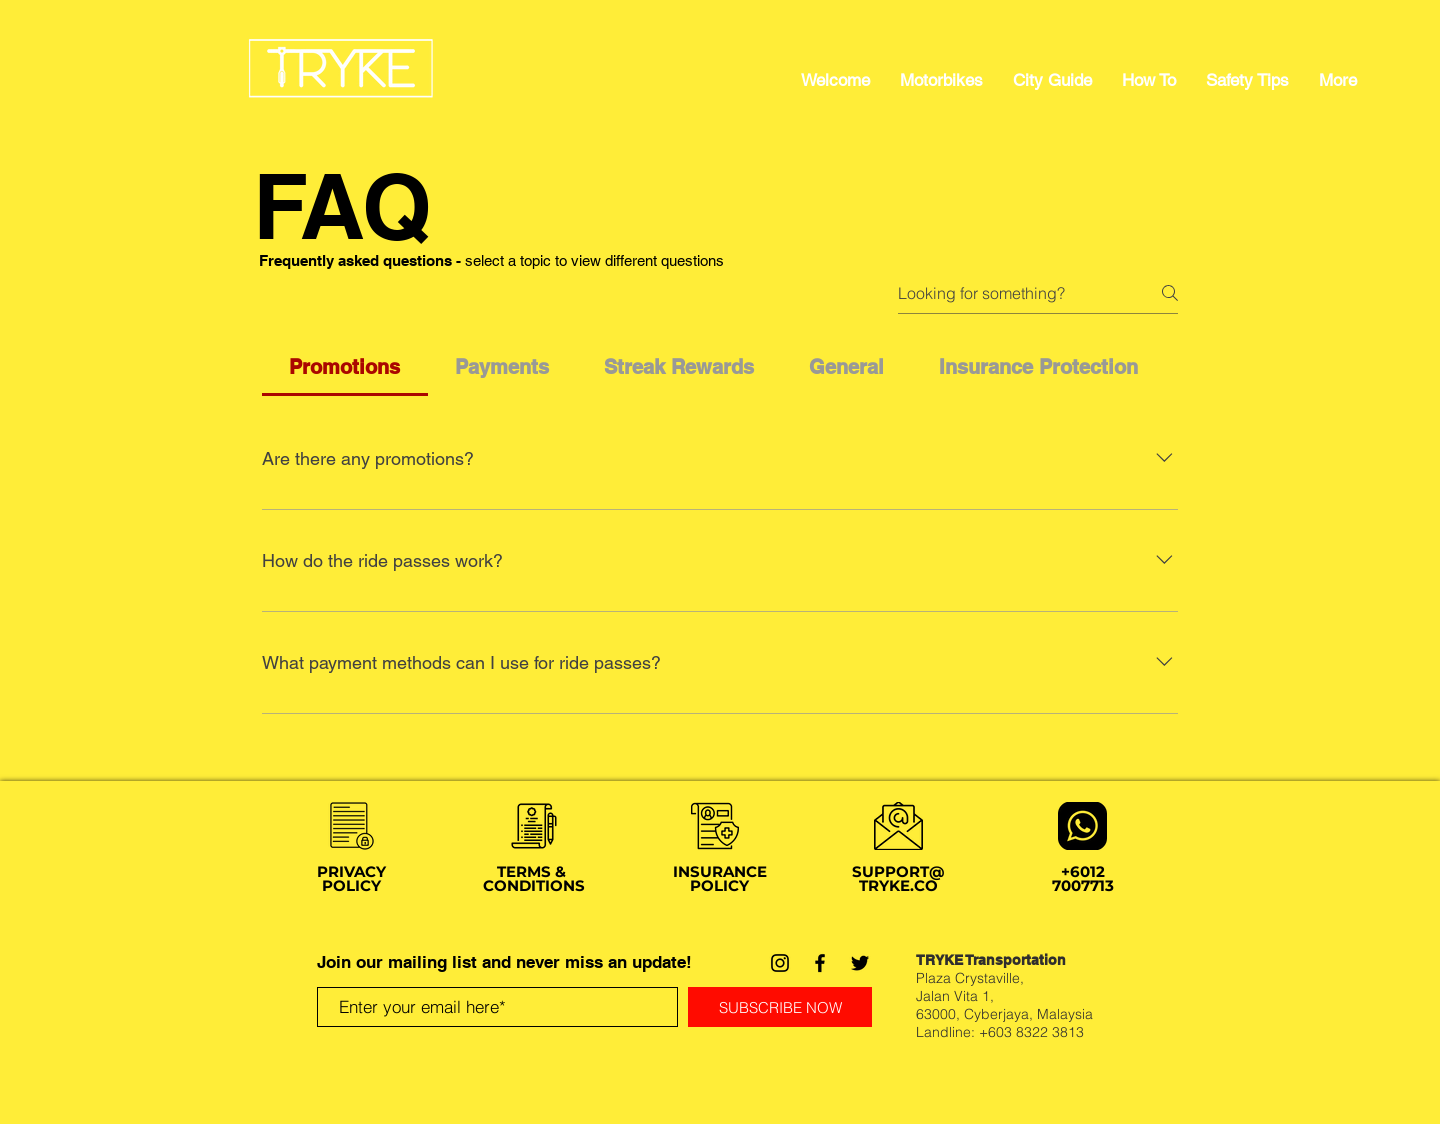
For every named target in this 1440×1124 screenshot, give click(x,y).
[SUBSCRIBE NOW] (780, 1007)
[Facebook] (820, 963)
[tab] (345, 367)
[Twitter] (860, 963)
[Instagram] (780, 963)
